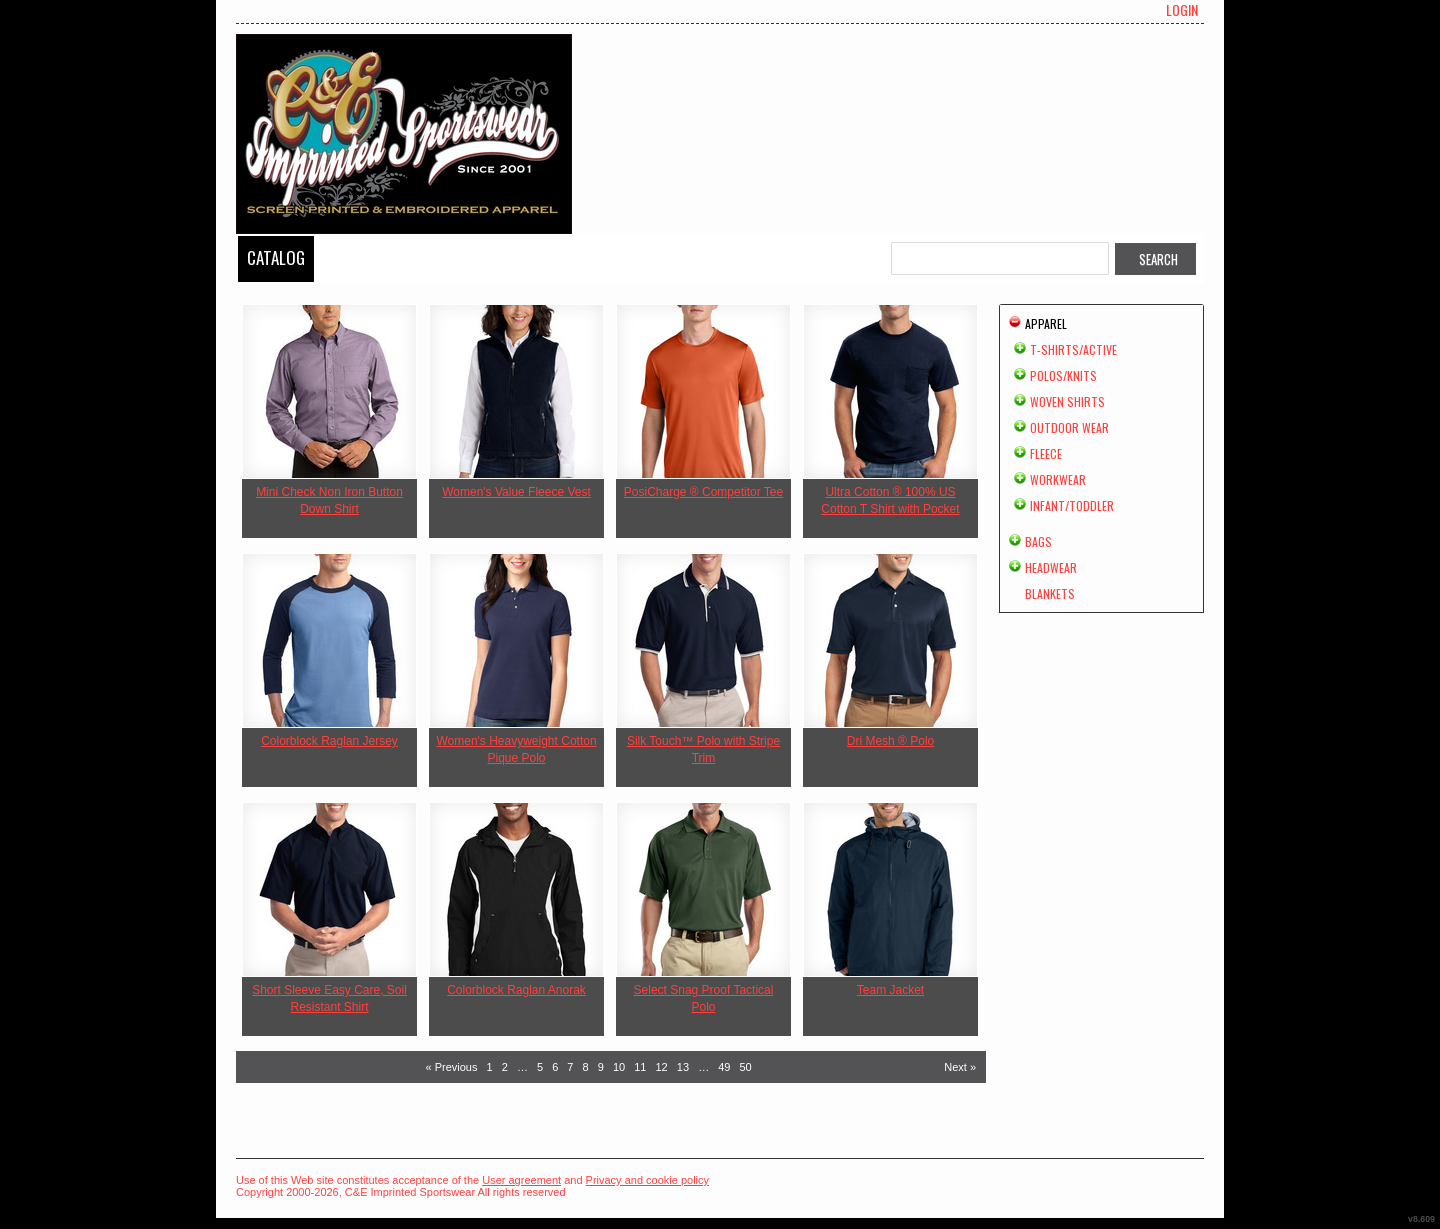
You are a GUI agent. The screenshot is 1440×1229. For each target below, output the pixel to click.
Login (1182, 10)
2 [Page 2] (505, 1067)
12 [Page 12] (662, 1067)
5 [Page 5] (540, 1067)
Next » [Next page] (960, 1067)
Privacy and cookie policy (648, 1180)
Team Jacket (890, 990)
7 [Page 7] (570, 1067)
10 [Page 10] (619, 1067)
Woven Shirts (1067, 401)
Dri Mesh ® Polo (891, 741)
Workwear (1058, 479)
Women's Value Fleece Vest (516, 492)
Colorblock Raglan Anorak (516, 990)
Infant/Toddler (1072, 505)
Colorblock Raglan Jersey (329, 741)
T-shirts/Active (1073, 349)
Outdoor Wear (1069, 427)
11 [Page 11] (640, 1067)
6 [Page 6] (555, 1067)
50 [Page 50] (746, 1067)
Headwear (1051, 567)
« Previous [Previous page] (451, 1067)
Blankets (1050, 593)
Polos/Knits (1063, 375)
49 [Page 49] (724, 1067)
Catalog (276, 257)
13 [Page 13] (683, 1067)
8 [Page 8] (586, 1067)
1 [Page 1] (490, 1067)
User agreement (521, 1180)
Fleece (1046, 453)
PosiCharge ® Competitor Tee (703, 492)
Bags (1038, 541)
